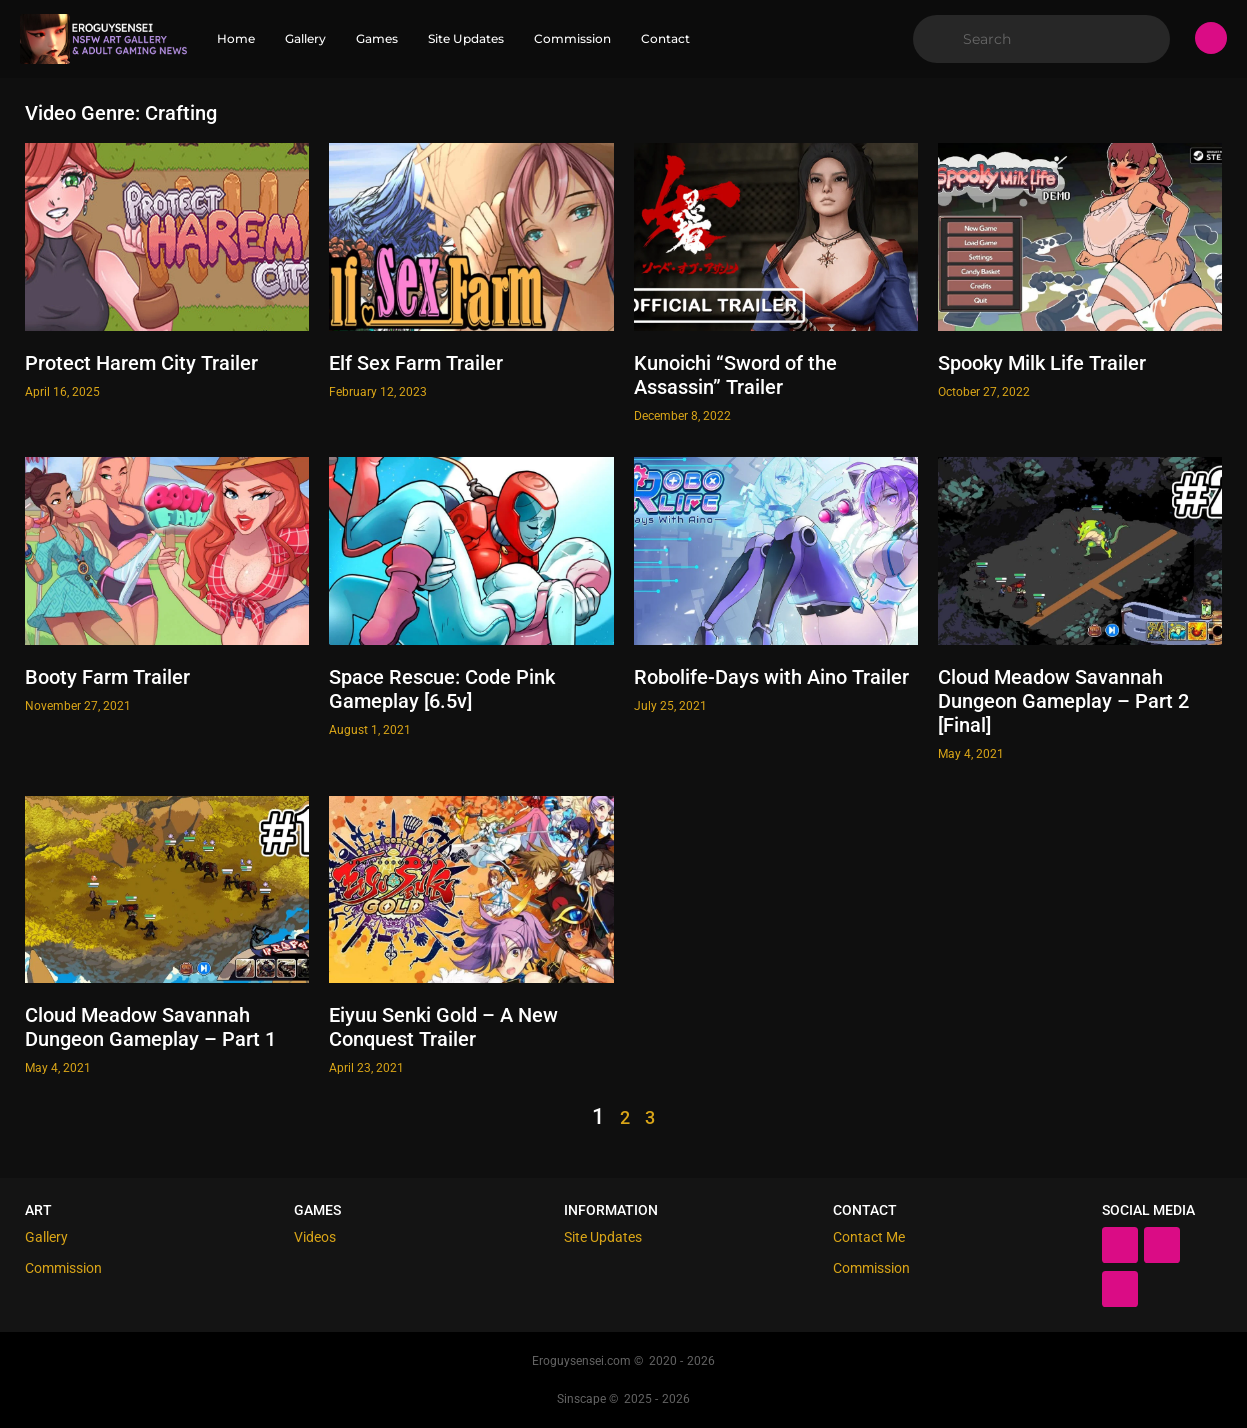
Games (317, 1210)
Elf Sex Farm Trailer (416, 363)
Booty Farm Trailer (107, 677)
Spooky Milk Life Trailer (1042, 363)
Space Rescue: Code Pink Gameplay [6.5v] (442, 689)
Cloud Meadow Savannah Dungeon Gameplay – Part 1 (150, 1027)
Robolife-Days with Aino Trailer (771, 677)
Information (611, 1210)
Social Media (1148, 1210)
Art (38, 1210)
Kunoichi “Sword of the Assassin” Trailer (735, 375)
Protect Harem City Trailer (141, 363)
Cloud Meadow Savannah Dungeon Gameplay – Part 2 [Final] (1063, 701)
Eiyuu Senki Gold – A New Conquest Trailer (443, 1027)
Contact (865, 1210)
